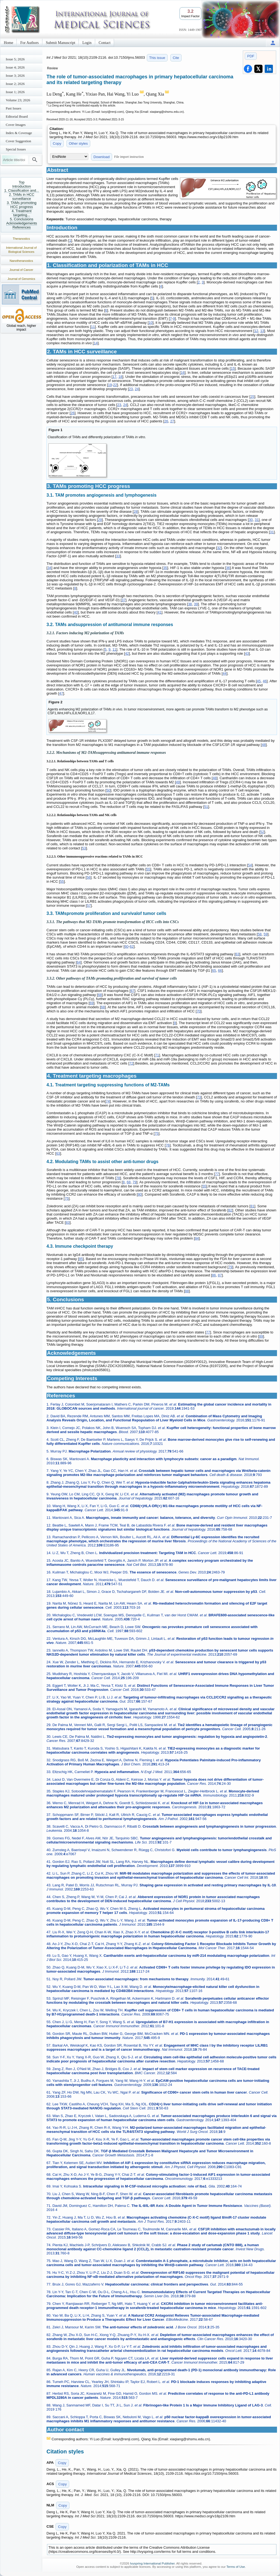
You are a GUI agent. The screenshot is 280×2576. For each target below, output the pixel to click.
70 (198, 1011)
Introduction (21, 186)
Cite (176, 58)
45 (259, 681)
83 (67, 1222)
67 (132, 991)
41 (159, 612)
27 (172, 421)
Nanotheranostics (21, 260)
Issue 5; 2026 (15, 59)
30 (251, 520)
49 (178, 782)
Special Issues (16, 149)
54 (250, 865)
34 (49, 568)
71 (157, 1055)
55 (148, 869)
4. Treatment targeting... (22, 213)
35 (165, 568)
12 (256, 331)
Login (86, 43)
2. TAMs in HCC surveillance (21, 196)
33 (118, 556)
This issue (157, 58)
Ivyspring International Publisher (152, 2563)
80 (140, 1194)
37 (124, 600)
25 (252, 397)
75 (156, 1133)
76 (168, 1145)
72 (131, 1063)
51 (206, 807)
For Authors (29, 43)
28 (136, 511)
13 (262, 331)
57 (89, 905)
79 (134, 1182)
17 (114, 377)
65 (214, 970)
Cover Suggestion (18, 141)
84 (197, 1238)
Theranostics (21, 238)
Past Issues (13, 108)
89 (261, 1336)
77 (217, 1174)
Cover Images (16, 125)
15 (233, 368)
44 (224, 673)
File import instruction (129, 157)
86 (214, 1275)
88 (187, 1291)
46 (265, 681)
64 (79, 962)
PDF (250, 56)
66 (220, 970)
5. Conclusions (21, 219)
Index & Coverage (19, 133)
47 (61, 693)
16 (183, 372)
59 (265, 934)
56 (89, 877)
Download (102, 157)
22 (115, 385)
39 (196, 604)
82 (230, 1210)
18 (120, 377)
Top (22, 182)
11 (93, 327)
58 (259, 934)
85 (81, 1259)
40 (76, 612)
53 (84, 848)
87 (220, 1275)
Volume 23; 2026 (18, 100)
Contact (105, 43)
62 (131, 946)
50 (108, 790)
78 (118, 1178)
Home (8, 43)
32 (219, 548)
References (22, 227)
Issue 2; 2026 (15, 84)
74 (108, 1101)
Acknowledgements (21, 223)
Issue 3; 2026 (15, 75)
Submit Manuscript (60, 43)
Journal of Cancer (21, 269)
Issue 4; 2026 (15, 67)
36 (228, 568)
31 (256, 520)
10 (151, 323)
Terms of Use (235, 2566)
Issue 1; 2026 (15, 92)
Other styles (78, 143)
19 (110, 385)
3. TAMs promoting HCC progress (22, 205)
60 (126, 946)
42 (127, 653)
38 (190, 604)
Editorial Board (17, 116)
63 (237, 954)
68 (100, 995)
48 (264, 745)
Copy (57, 143)
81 (252, 1206)
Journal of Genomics (21, 278)
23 (131, 389)
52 (262, 832)
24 (137, 389)
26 (72, 413)
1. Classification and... (21, 190)
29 (100, 520)
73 (199, 1097)
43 (247, 653)
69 (92, 1003)
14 (96, 343)
